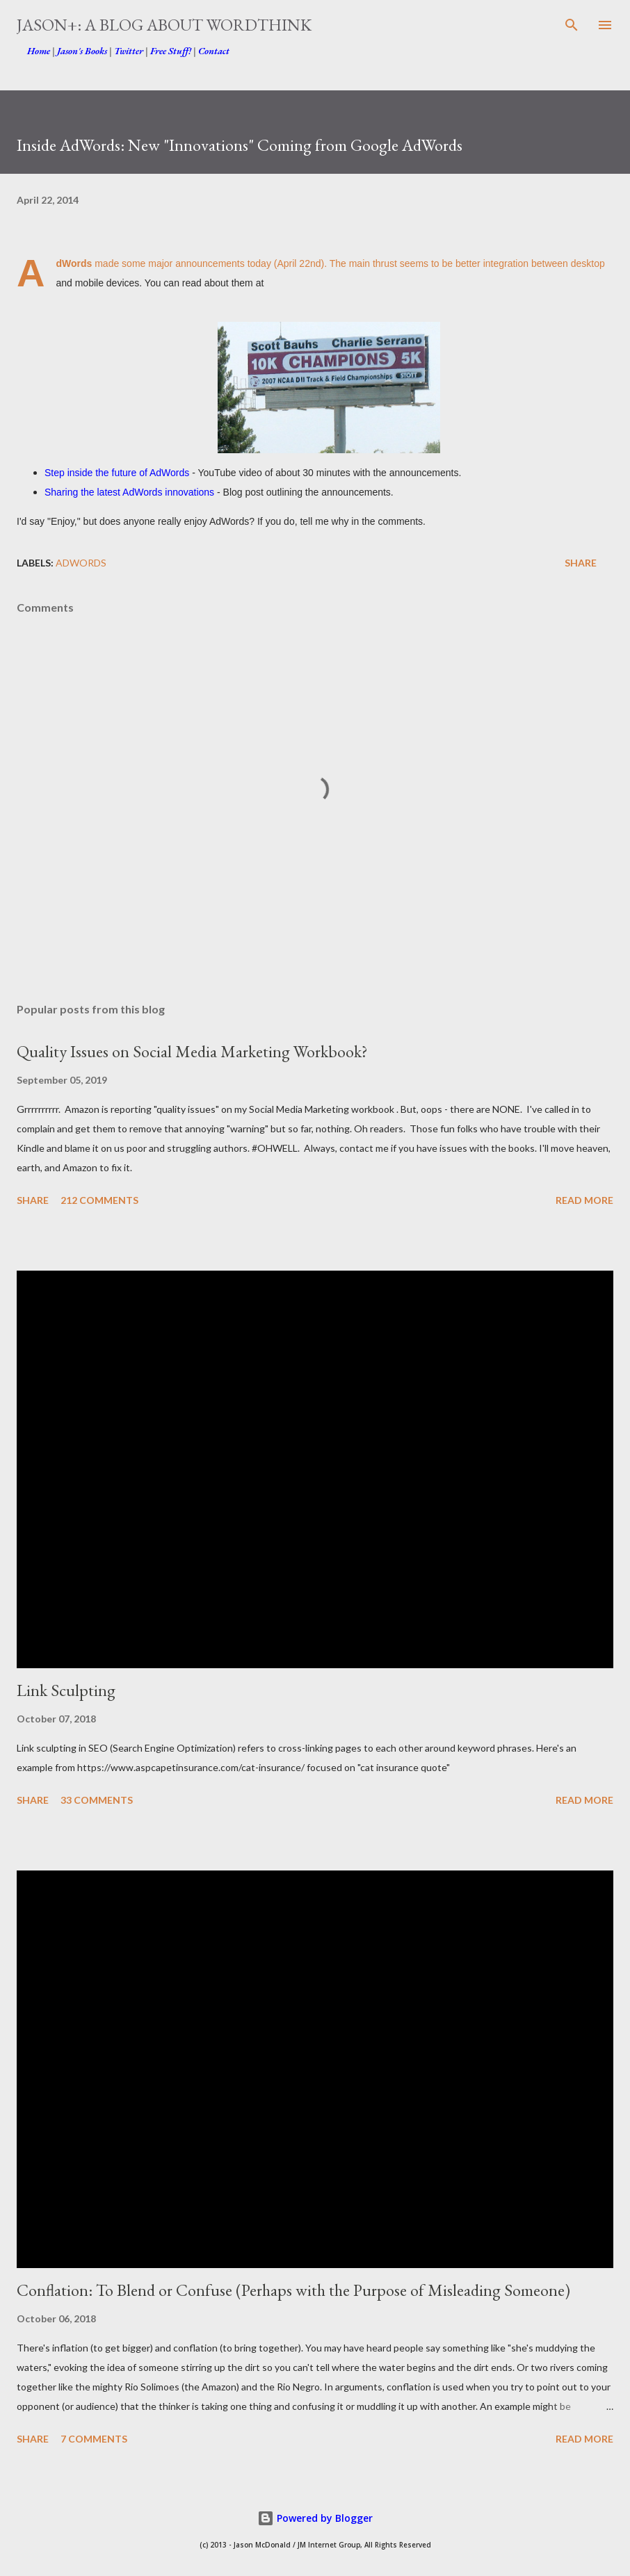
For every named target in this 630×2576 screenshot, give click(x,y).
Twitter (128, 50)
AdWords (81, 563)
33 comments (96, 1800)
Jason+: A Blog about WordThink (164, 24)
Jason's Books (82, 50)
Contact (213, 50)
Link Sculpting (66, 1690)
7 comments (93, 2439)
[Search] (571, 25)
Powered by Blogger (315, 2518)
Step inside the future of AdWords (117, 472)
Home (38, 50)
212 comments (99, 1200)
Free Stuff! (170, 50)
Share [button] (581, 563)
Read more (584, 1200)
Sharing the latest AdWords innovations (129, 492)
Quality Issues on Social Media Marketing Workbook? (192, 1051)
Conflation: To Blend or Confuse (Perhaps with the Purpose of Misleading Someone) (293, 2290)
